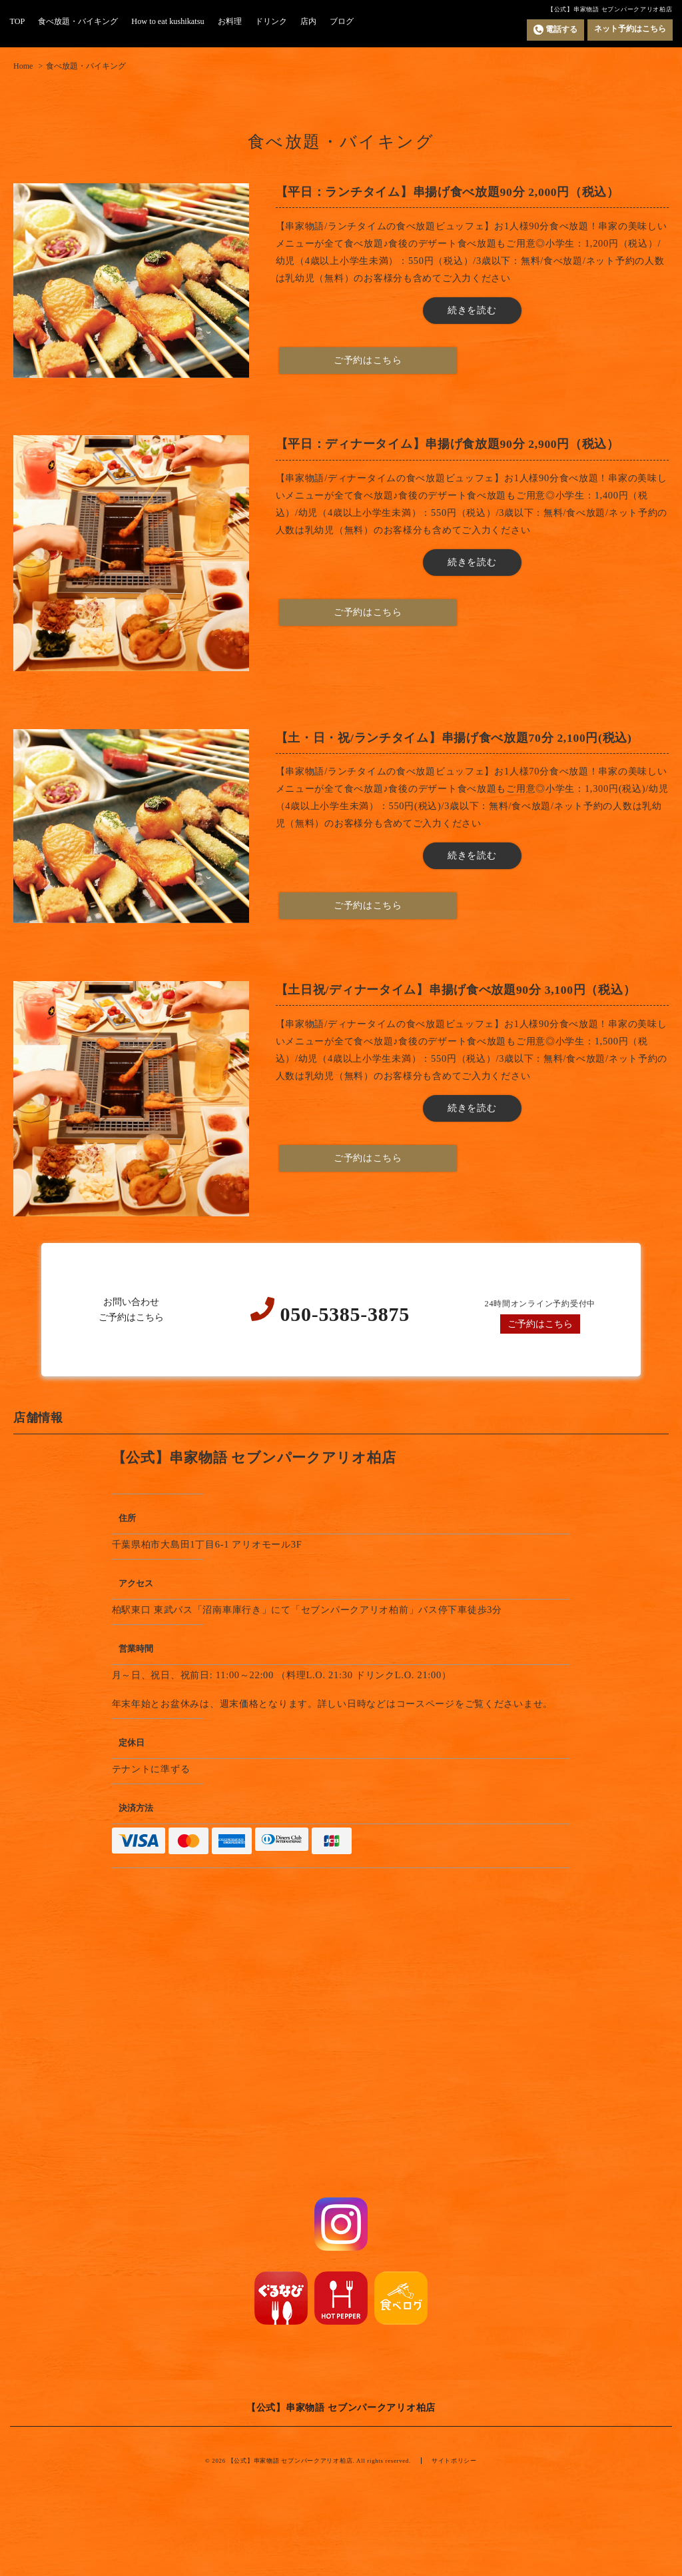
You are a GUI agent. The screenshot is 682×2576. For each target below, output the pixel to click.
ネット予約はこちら (630, 28)
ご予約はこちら (540, 1323)
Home (23, 66)
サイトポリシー (454, 2460)
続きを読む (472, 310)
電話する (555, 30)
